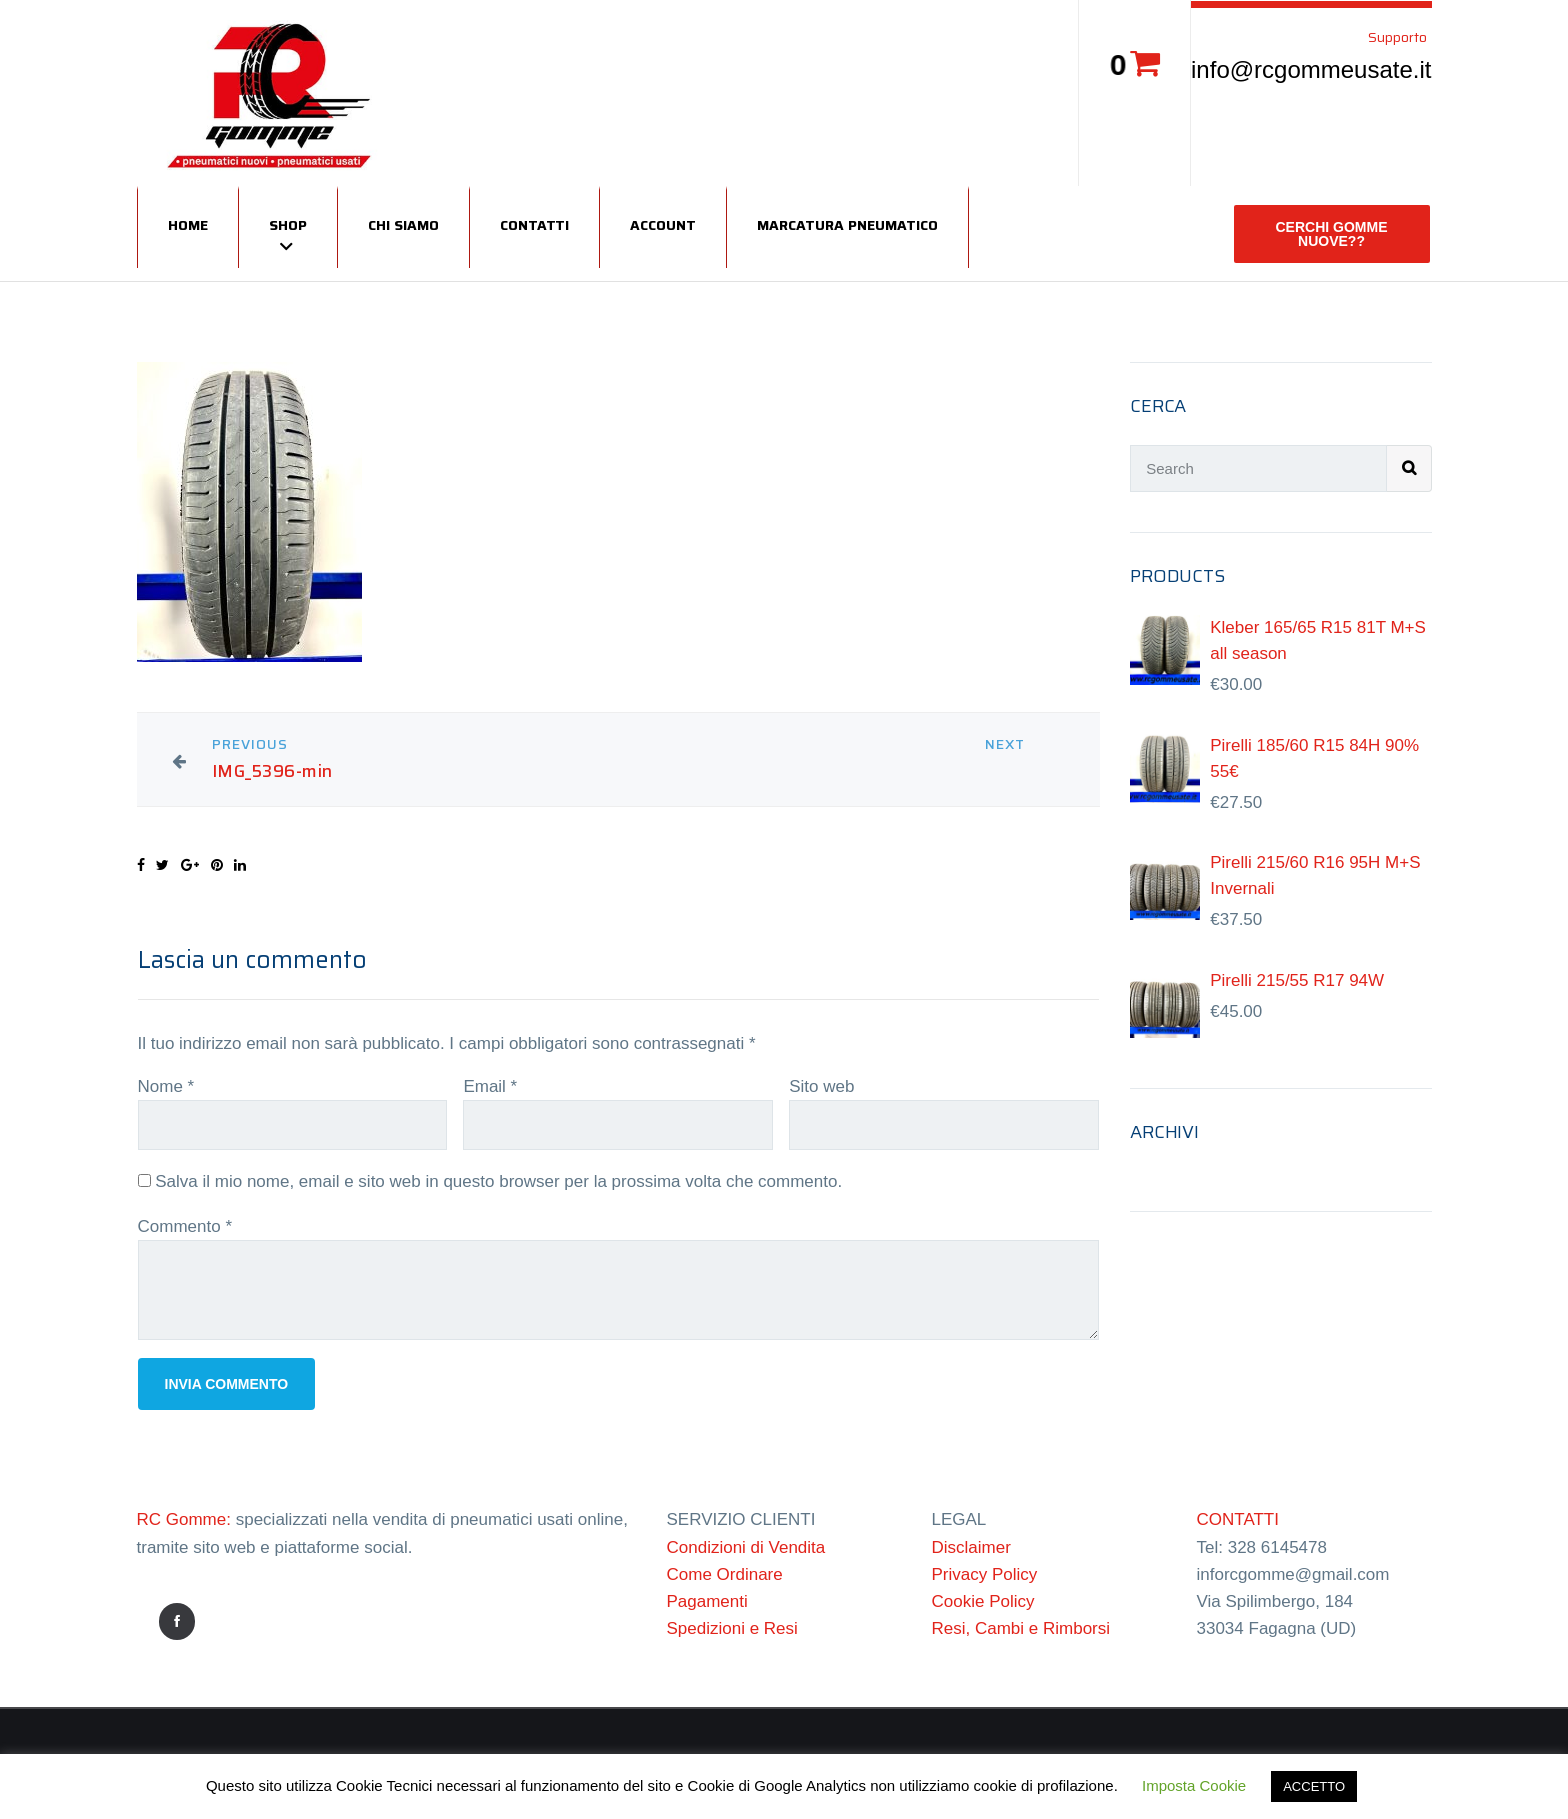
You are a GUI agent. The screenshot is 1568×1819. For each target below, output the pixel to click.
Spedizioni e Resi (732, 1628)
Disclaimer (971, 1547)
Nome (166, 1086)
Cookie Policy (983, 1601)
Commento (185, 1226)
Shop (288, 225)
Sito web (821, 1086)
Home (188, 225)
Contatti (534, 225)
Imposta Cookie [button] (1194, 1785)
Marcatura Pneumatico (847, 225)
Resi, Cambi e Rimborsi (1021, 1628)
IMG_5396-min (272, 771)
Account (663, 225)
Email (490, 1086)
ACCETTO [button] (1314, 1786)
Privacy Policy (985, 1574)
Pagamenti (707, 1601)
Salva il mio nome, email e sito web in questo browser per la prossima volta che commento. (498, 1181)
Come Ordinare (725, 1574)
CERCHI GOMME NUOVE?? (1332, 234)
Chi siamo (403, 225)
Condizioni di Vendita (746, 1547)
